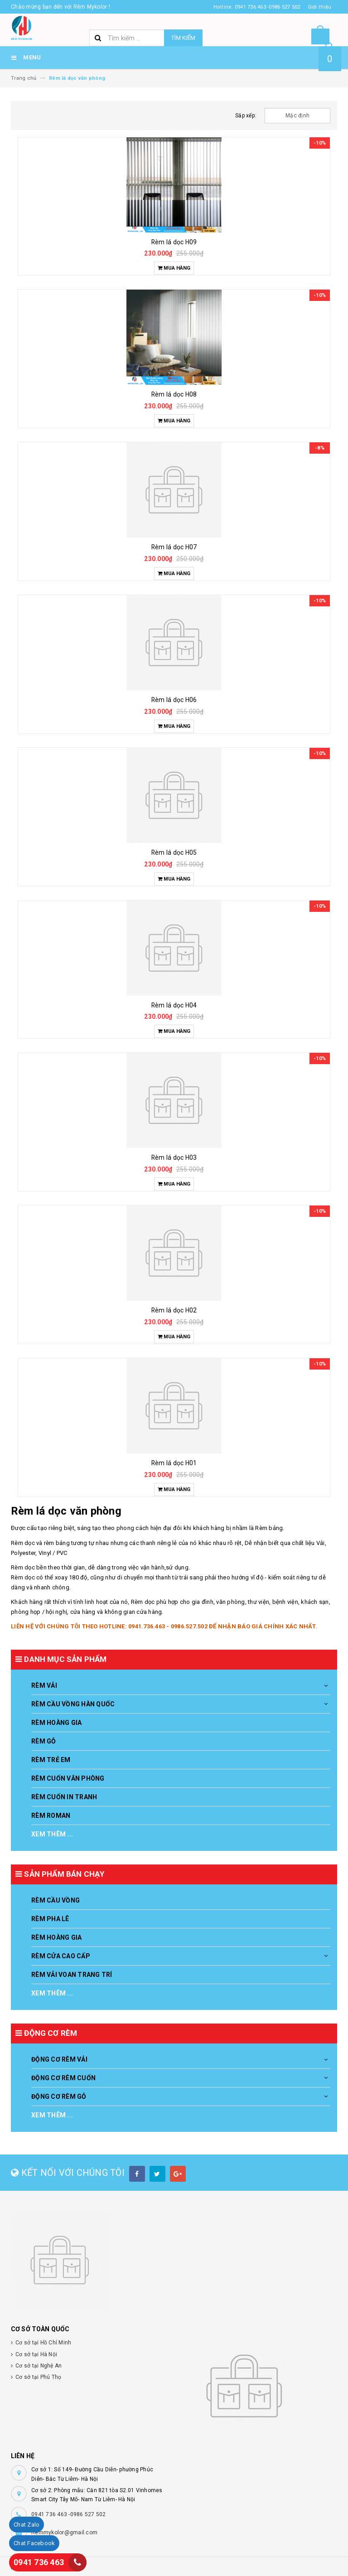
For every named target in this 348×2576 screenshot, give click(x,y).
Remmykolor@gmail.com (64, 2532)
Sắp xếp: (245, 115)
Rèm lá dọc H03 (174, 1157)
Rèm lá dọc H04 (174, 1005)
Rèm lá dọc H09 (174, 242)
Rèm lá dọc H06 (174, 699)
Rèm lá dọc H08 (174, 394)
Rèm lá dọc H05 (174, 852)
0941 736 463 (39, 2562)
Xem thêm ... (52, 1834)
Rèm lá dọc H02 (174, 1310)
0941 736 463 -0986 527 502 (68, 2514)
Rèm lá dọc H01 (174, 1463)
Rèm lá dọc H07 (174, 547)
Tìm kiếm (183, 37)
